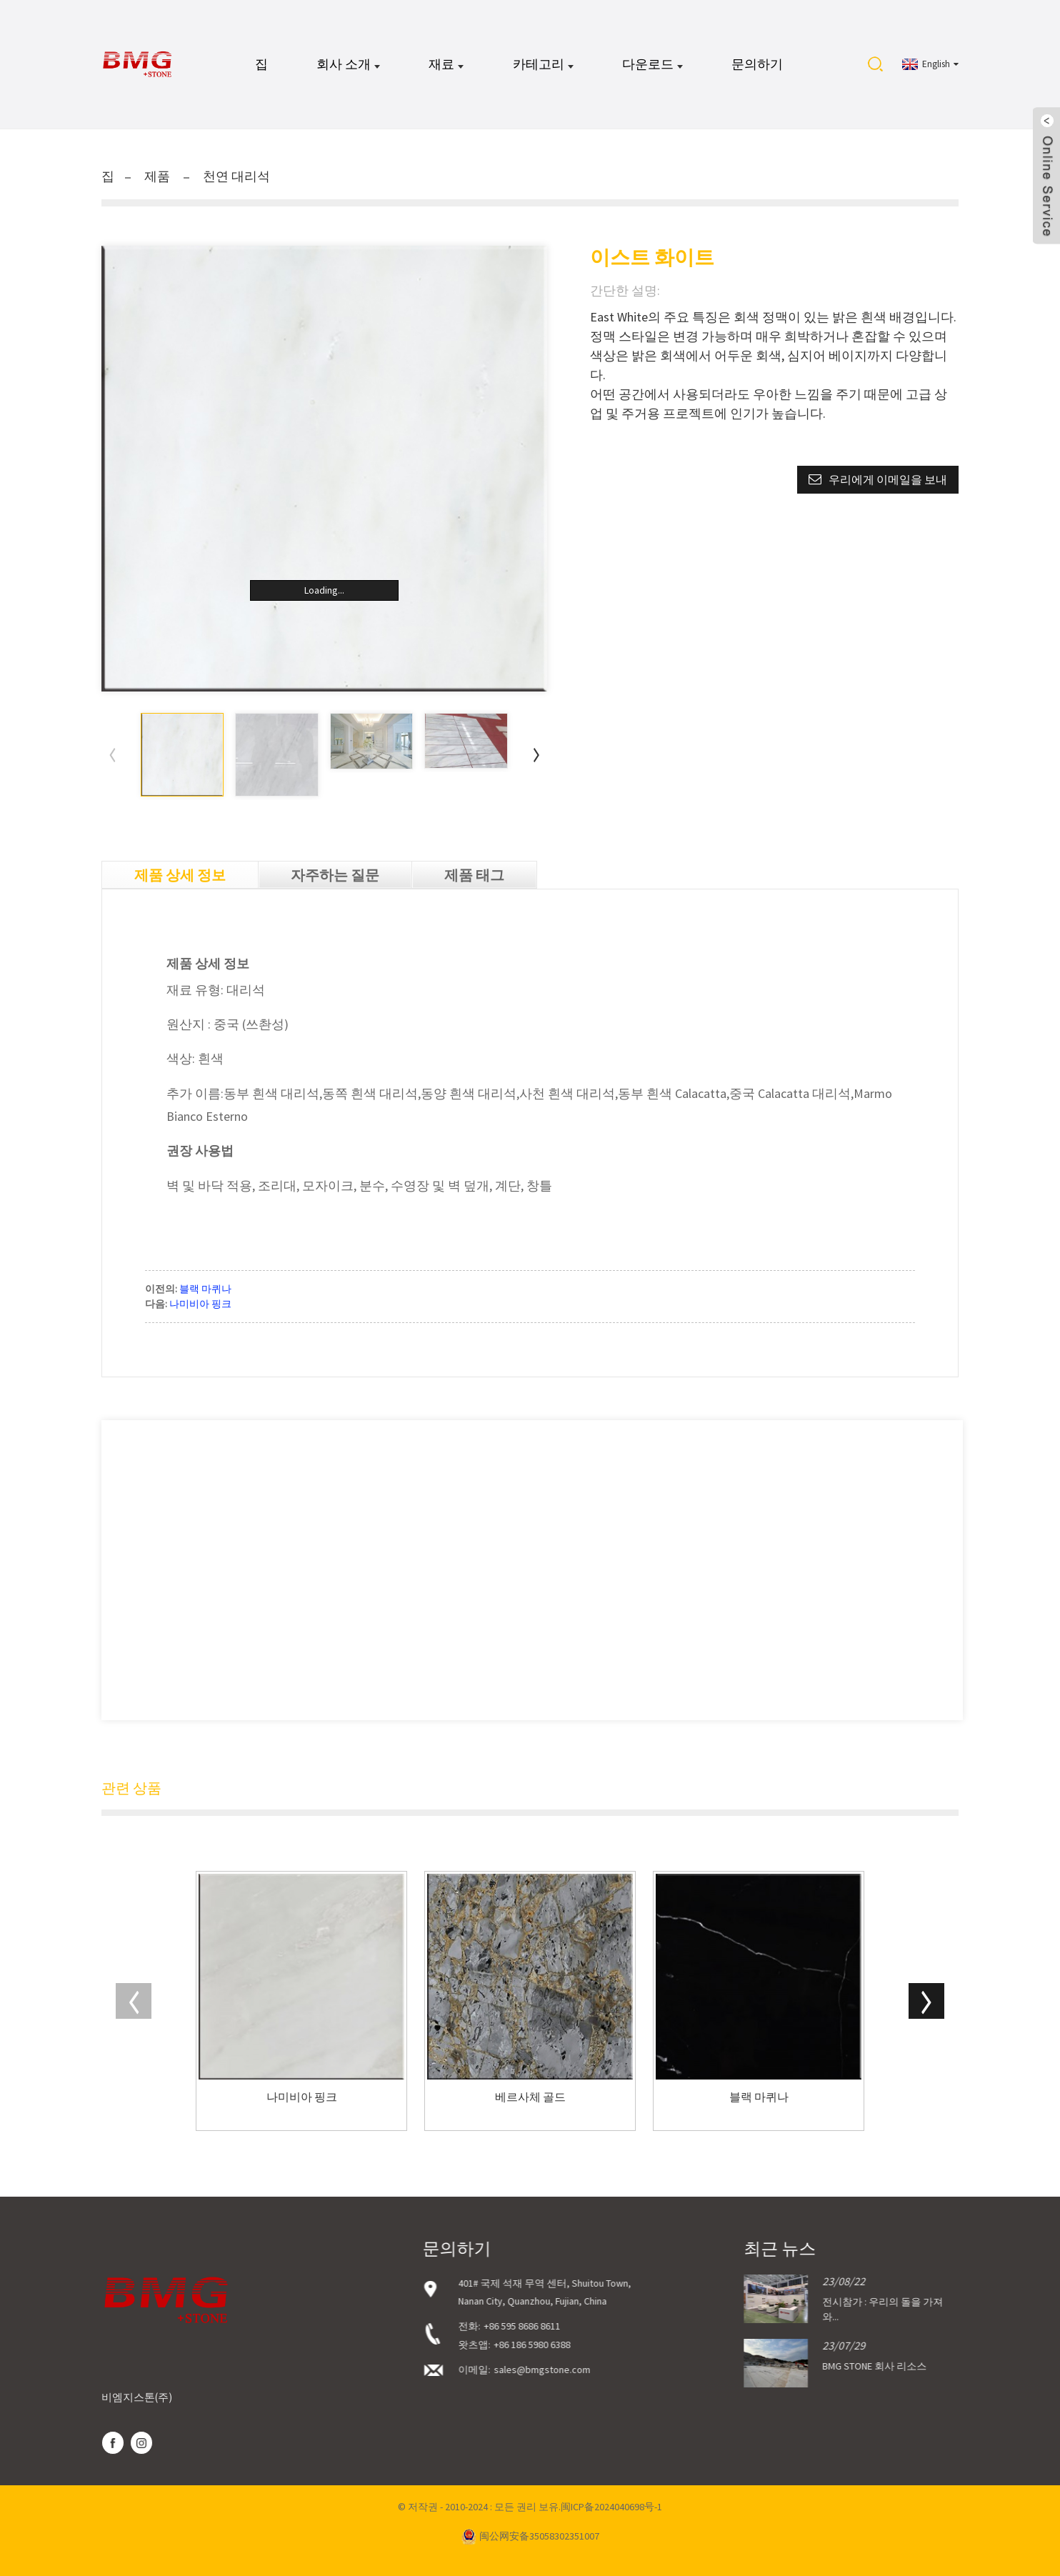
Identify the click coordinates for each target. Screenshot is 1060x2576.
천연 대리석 (236, 176)
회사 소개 (348, 64)
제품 (157, 176)
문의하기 (757, 64)
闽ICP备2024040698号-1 (611, 2506)
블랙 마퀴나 (205, 1288)
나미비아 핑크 (200, 1303)
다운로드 (652, 64)
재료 (446, 64)
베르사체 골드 (530, 2097)
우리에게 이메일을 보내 (888, 479)
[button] (536, 754)
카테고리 (543, 64)
